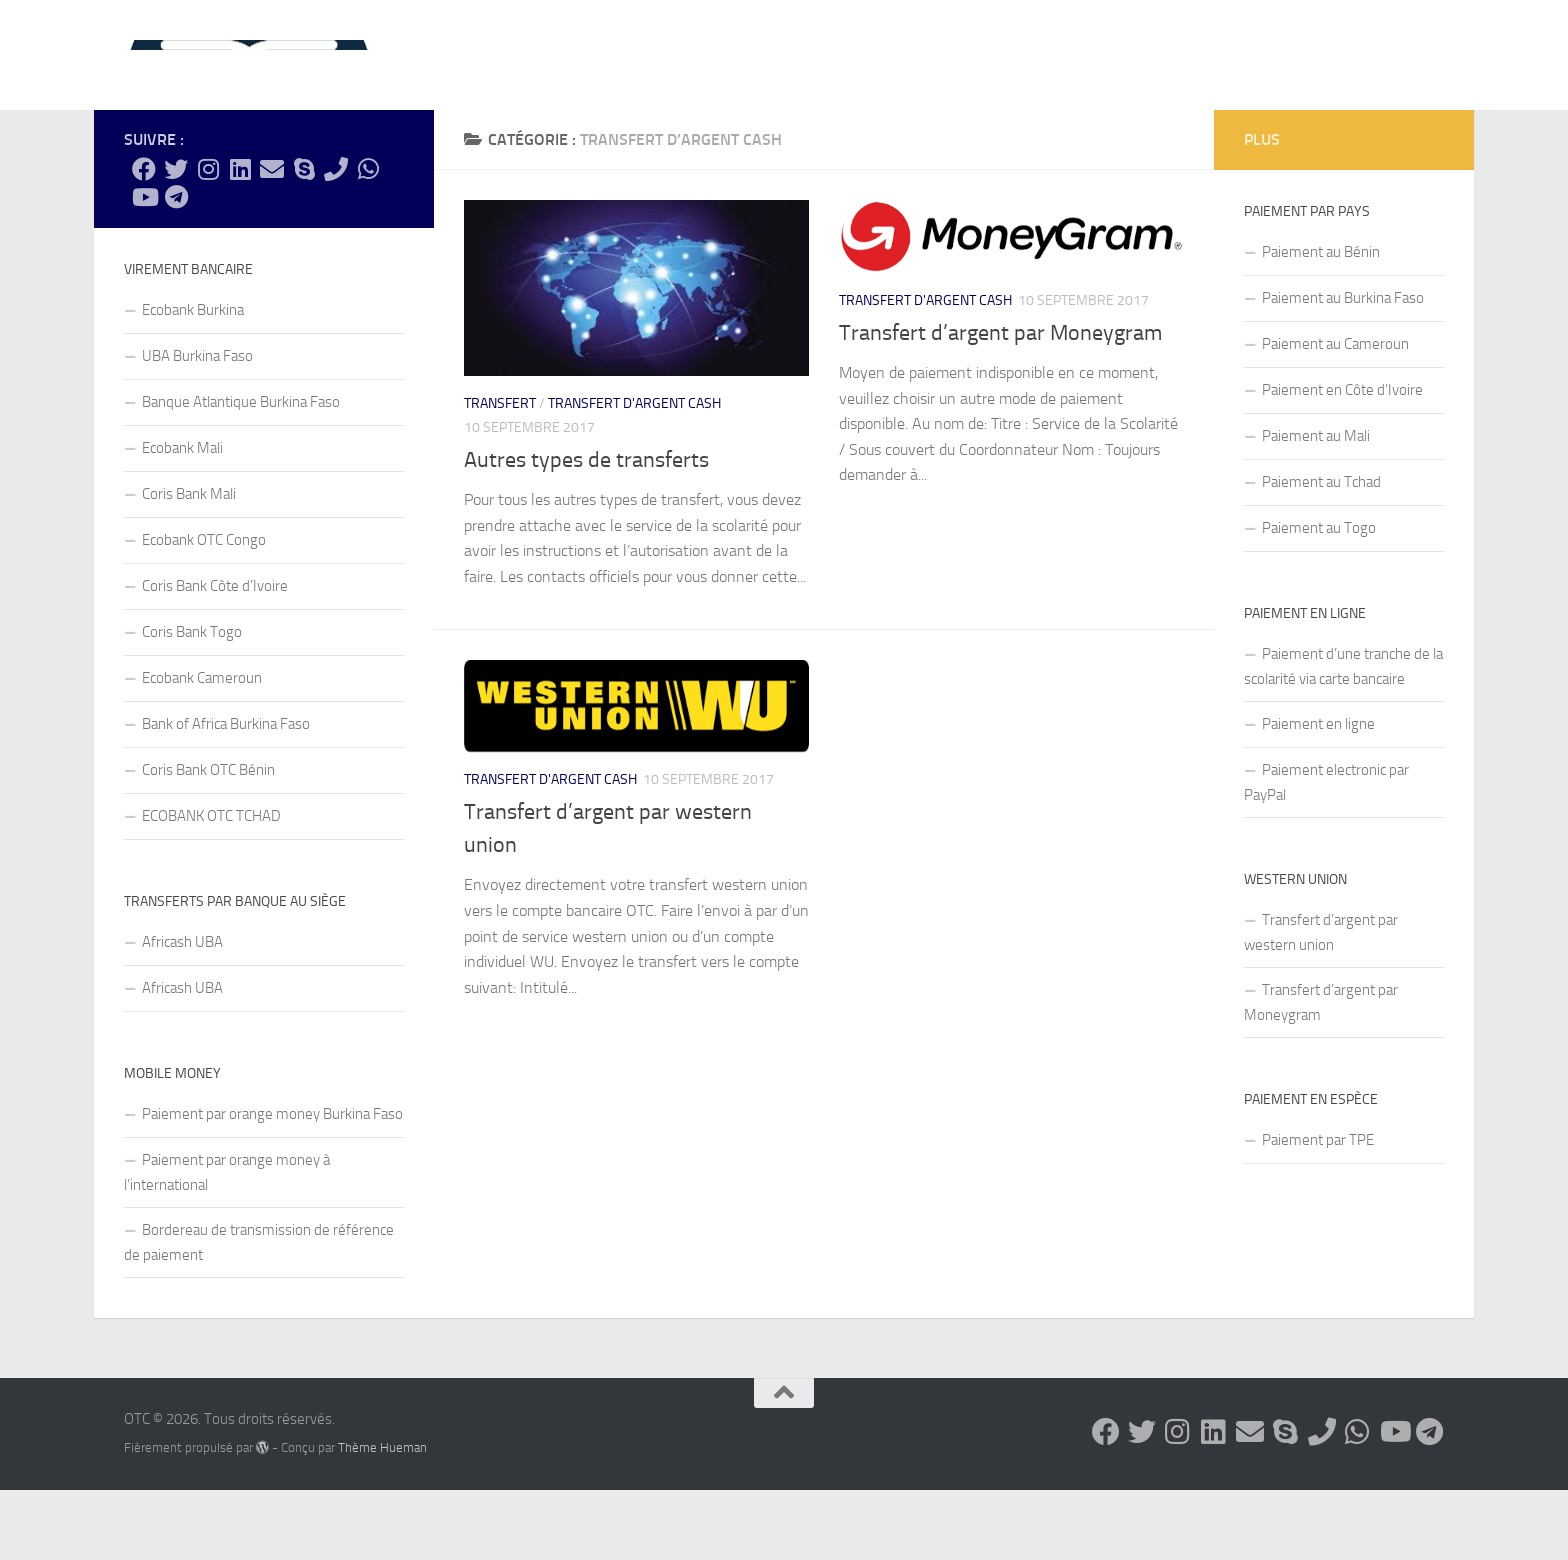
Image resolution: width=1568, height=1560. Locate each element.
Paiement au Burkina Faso (1343, 368)
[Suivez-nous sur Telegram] (176, 267)
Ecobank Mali (182, 518)
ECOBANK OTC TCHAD (211, 886)
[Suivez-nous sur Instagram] (208, 239)
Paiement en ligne (1318, 794)
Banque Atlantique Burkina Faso (241, 472)
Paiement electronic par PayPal (1326, 852)
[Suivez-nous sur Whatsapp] (368, 239)
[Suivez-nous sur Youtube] (144, 267)
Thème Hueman (382, 1517)
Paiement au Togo (1319, 598)
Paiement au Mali (1316, 506)
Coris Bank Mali (189, 564)
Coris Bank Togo (192, 702)
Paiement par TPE (1318, 1210)
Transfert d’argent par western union (1321, 1002)
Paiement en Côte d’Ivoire (1342, 460)
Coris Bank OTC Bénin (208, 840)
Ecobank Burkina (193, 380)
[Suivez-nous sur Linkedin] (240, 239)
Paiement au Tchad (1321, 552)
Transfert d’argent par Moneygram (1000, 403)
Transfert (500, 473)
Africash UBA (182, 1012)
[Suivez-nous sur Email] (272, 239)
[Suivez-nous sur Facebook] (144, 239)
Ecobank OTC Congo (204, 610)
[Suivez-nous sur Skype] (304, 239)
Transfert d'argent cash (634, 473)
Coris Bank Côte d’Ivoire (215, 656)
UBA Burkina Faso (197, 426)
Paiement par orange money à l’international (227, 1242)
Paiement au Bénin (1321, 322)
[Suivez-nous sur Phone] (336, 239)
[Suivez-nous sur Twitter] (176, 239)
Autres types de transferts (586, 530)
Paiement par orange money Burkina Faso (272, 1184)
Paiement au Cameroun (1335, 414)
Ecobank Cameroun (202, 748)
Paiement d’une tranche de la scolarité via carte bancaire (1343, 736)
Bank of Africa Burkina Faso (226, 794)
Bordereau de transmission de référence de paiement (259, 1312)
